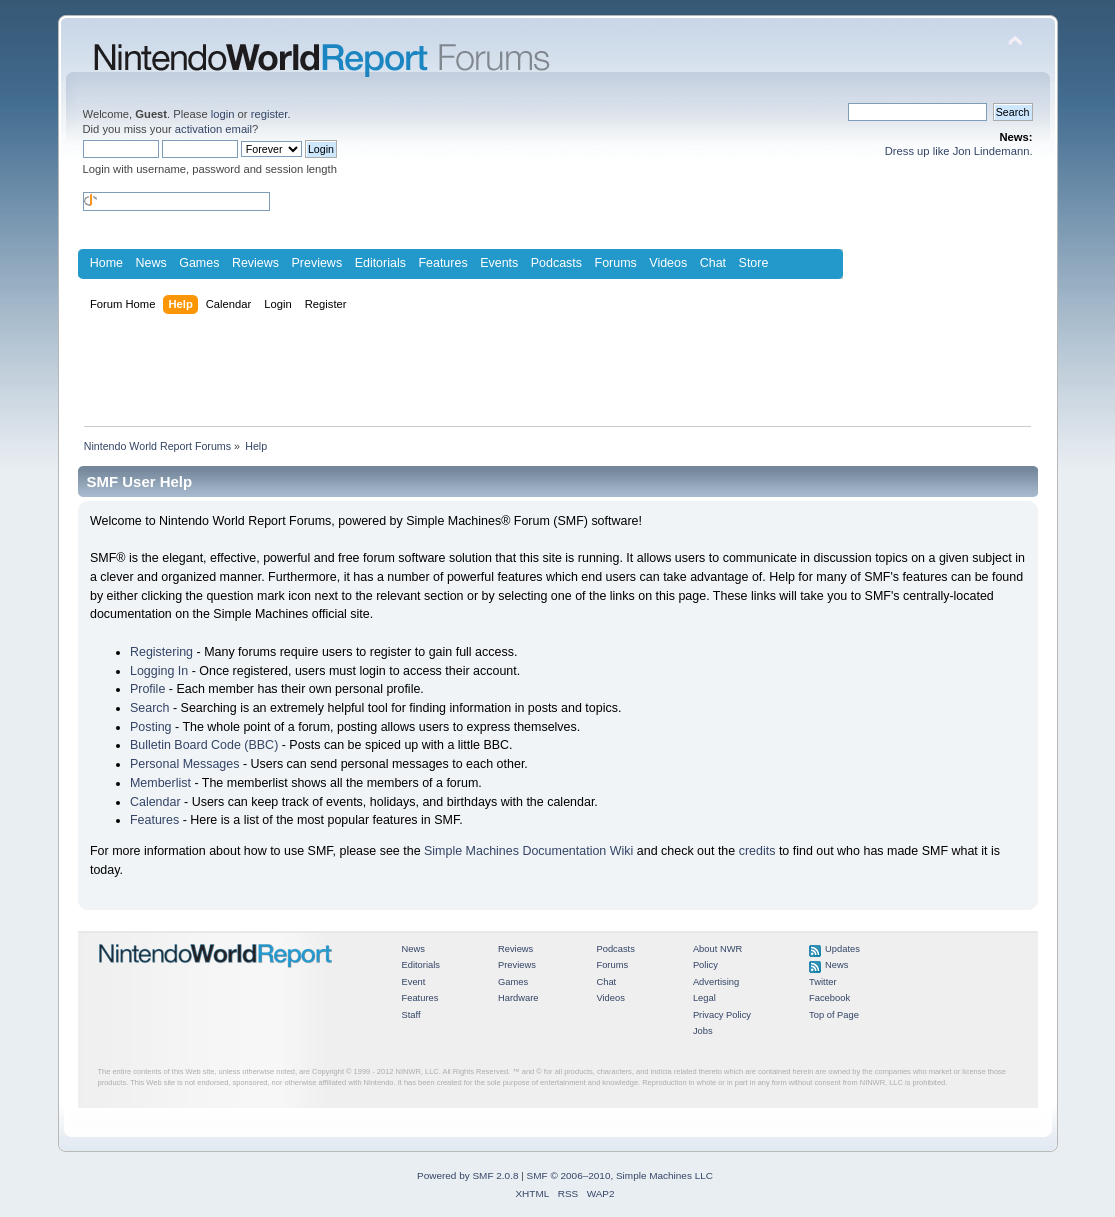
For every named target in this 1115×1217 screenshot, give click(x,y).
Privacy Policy (722, 1015)
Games (199, 263)
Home (106, 263)
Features (442, 263)
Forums (616, 263)
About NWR (717, 949)
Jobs (703, 1031)
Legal (704, 998)
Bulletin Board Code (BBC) (204, 745)
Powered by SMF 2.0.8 (467, 1175)
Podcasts (556, 263)
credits (757, 851)
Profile (147, 689)
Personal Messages (185, 764)
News (151, 263)
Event (414, 982)
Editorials (380, 263)
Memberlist (160, 783)
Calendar (155, 802)
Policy (705, 965)
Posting (151, 727)
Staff (411, 1015)
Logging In (159, 671)
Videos (668, 263)
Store (754, 263)
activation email (213, 129)
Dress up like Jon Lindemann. (959, 151)
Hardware (518, 998)
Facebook (829, 998)
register (269, 114)
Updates (842, 949)
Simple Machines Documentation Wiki (528, 851)
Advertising (716, 982)
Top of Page (834, 1015)
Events (499, 263)
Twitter (823, 982)
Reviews (255, 263)
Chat (713, 263)
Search (150, 708)
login (223, 114)
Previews (317, 263)
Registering (161, 652)
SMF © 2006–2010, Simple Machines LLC (620, 1175)
